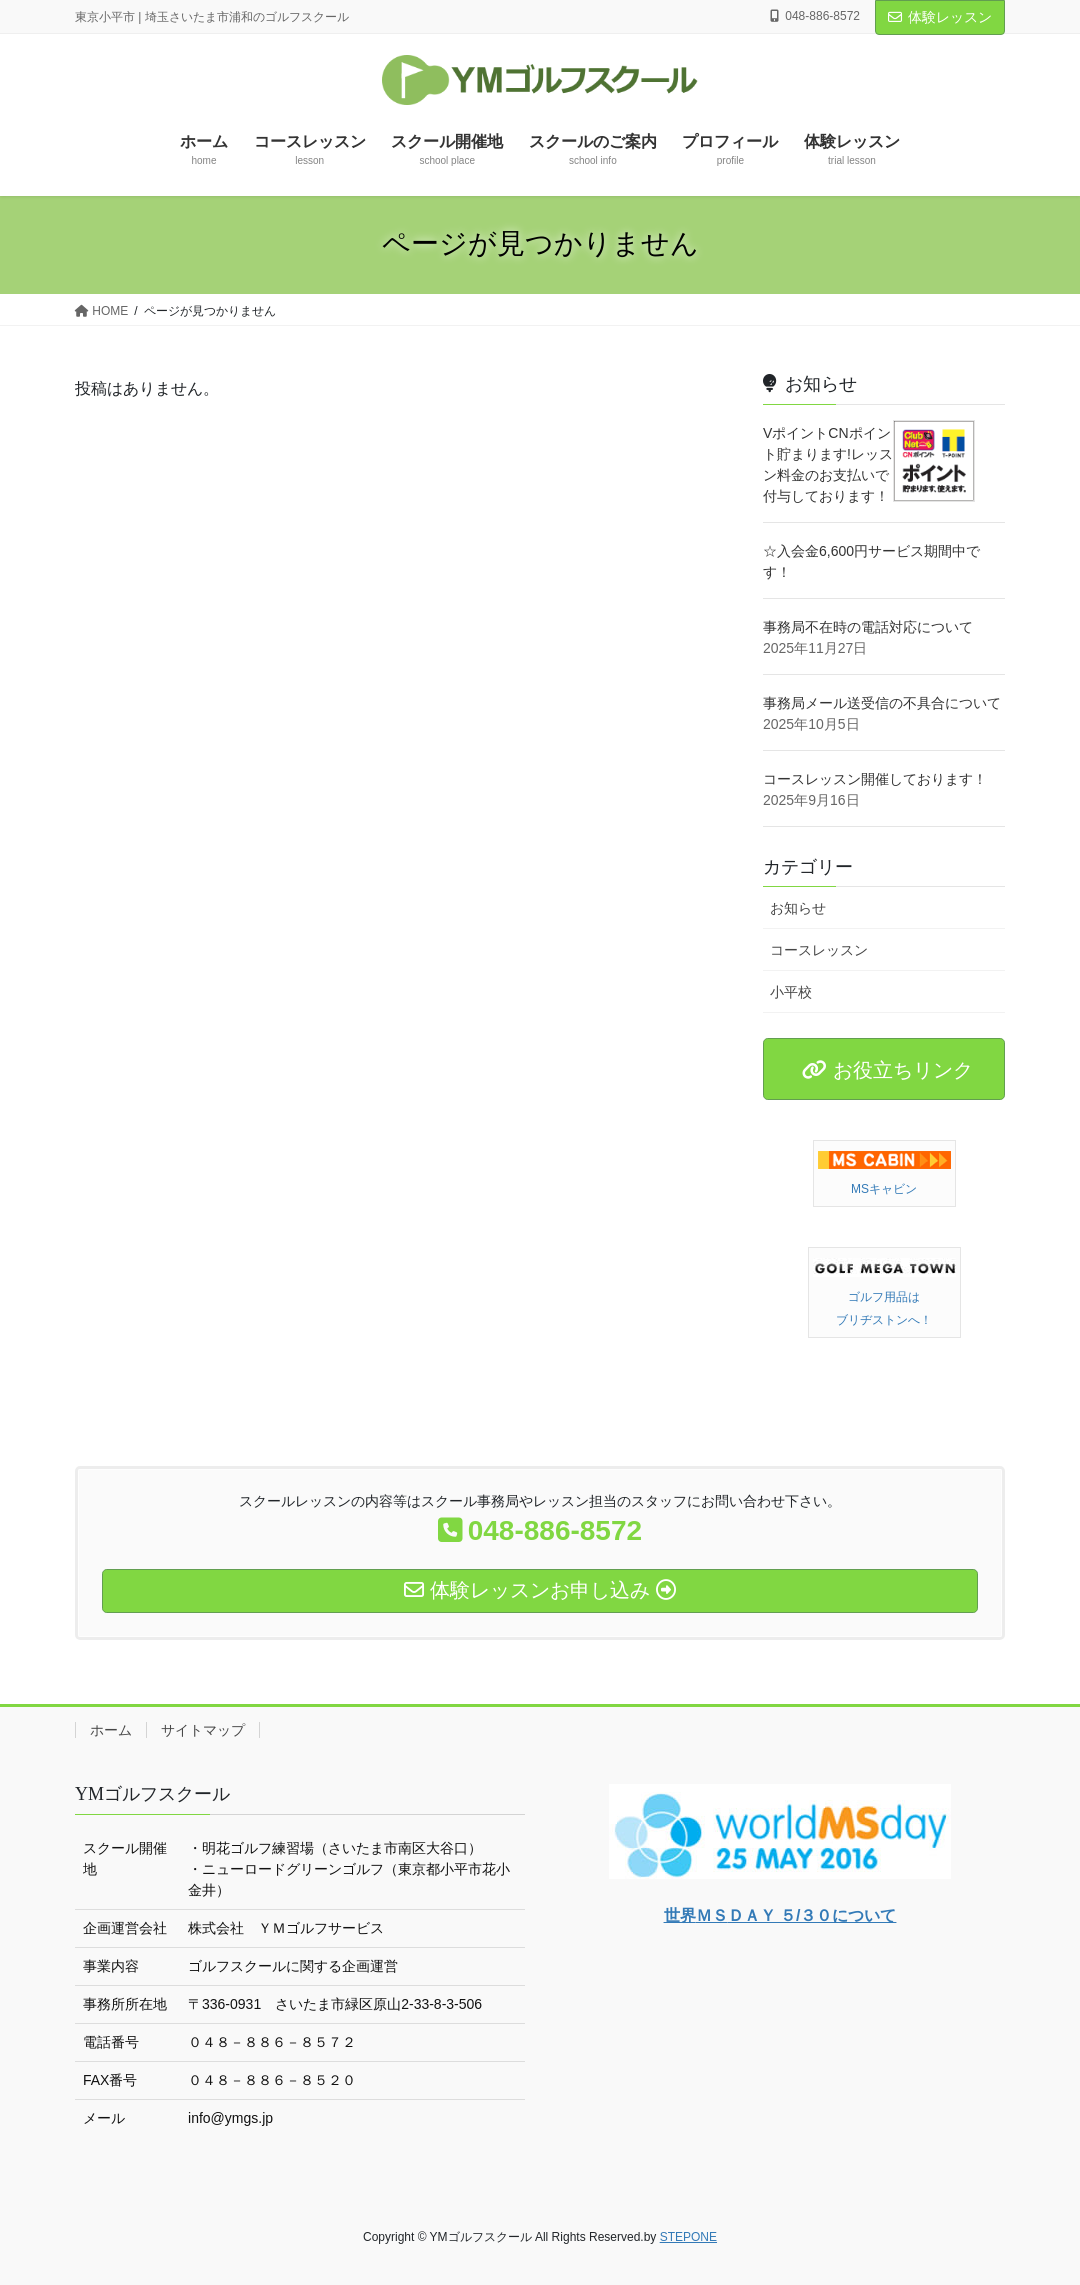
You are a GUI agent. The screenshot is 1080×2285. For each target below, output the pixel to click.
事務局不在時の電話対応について (868, 627)
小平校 (791, 992)
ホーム (111, 1730)
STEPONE (688, 2237)
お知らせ (798, 908)
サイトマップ (203, 1730)
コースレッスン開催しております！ (875, 779)
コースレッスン (819, 950)
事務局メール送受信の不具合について (882, 703)
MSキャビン (884, 1189)
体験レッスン (940, 17)
